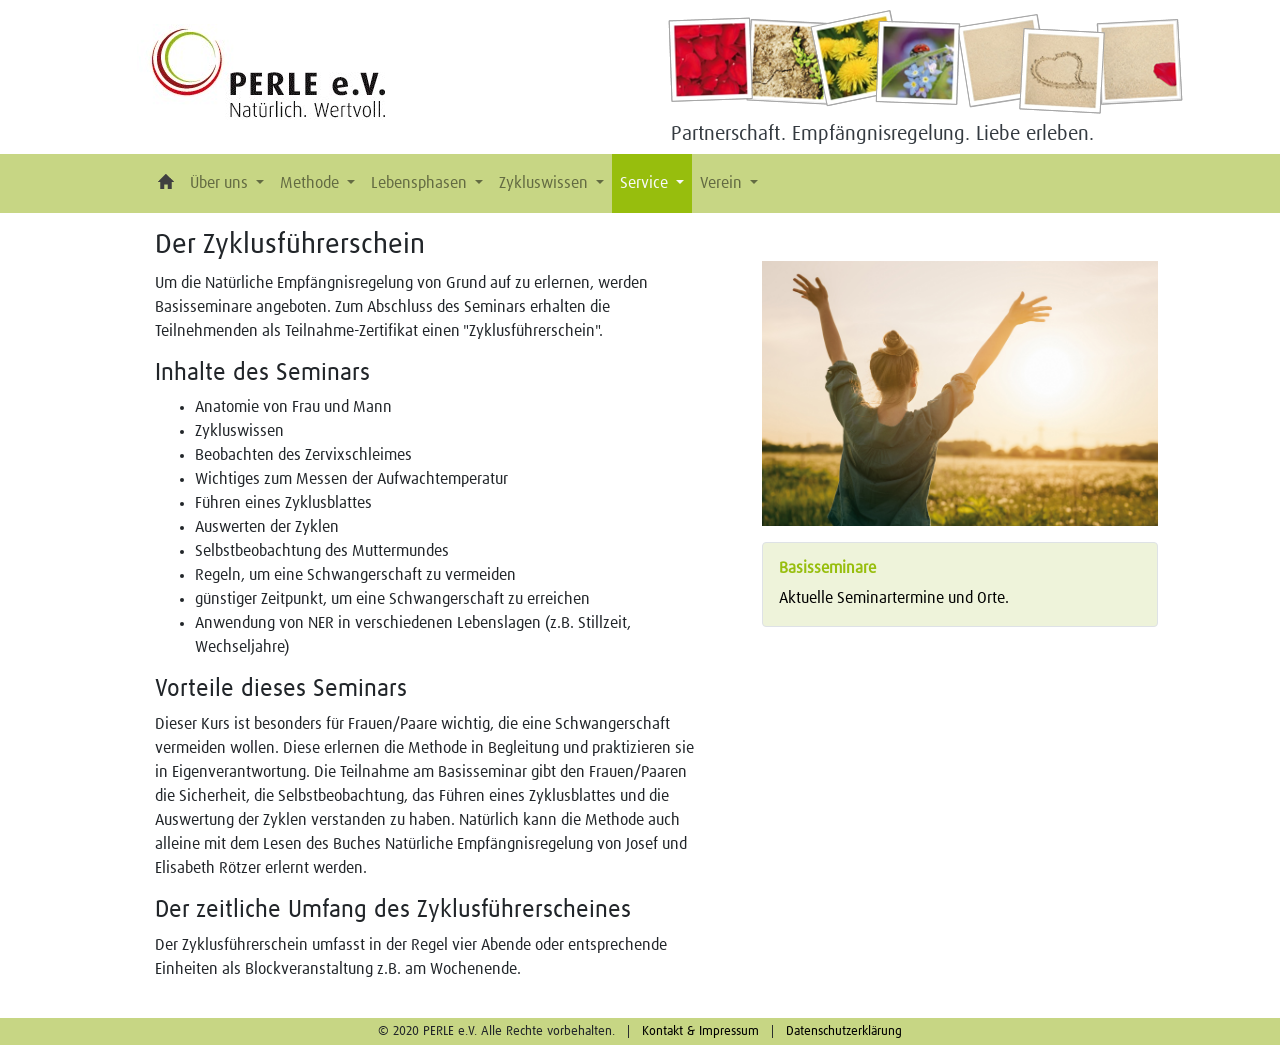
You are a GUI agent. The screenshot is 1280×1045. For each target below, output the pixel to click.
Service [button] (646, 183)
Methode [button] (311, 183)
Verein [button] (723, 183)
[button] (166, 183)
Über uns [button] (221, 183)
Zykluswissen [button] (545, 183)
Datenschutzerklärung (844, 1031)
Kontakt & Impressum (700, 1031)
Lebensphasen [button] (421, 183)
